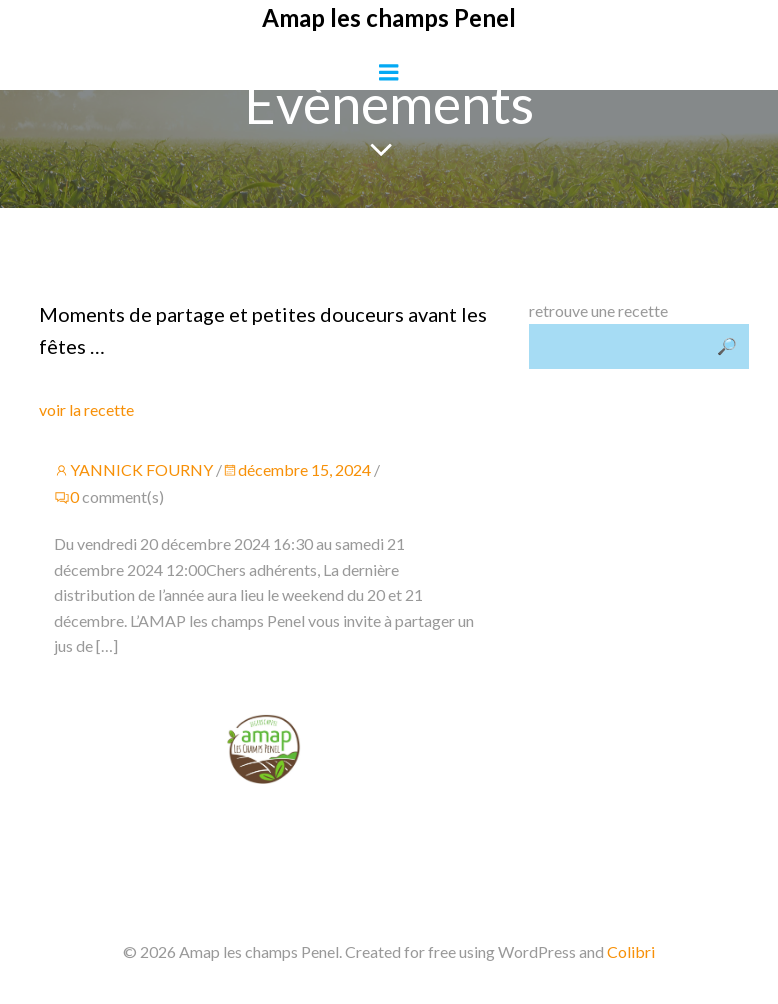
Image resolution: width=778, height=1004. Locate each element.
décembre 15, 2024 (296, 469)
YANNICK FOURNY (133, 469)
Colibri (631, 951)
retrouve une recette (598, 310)
